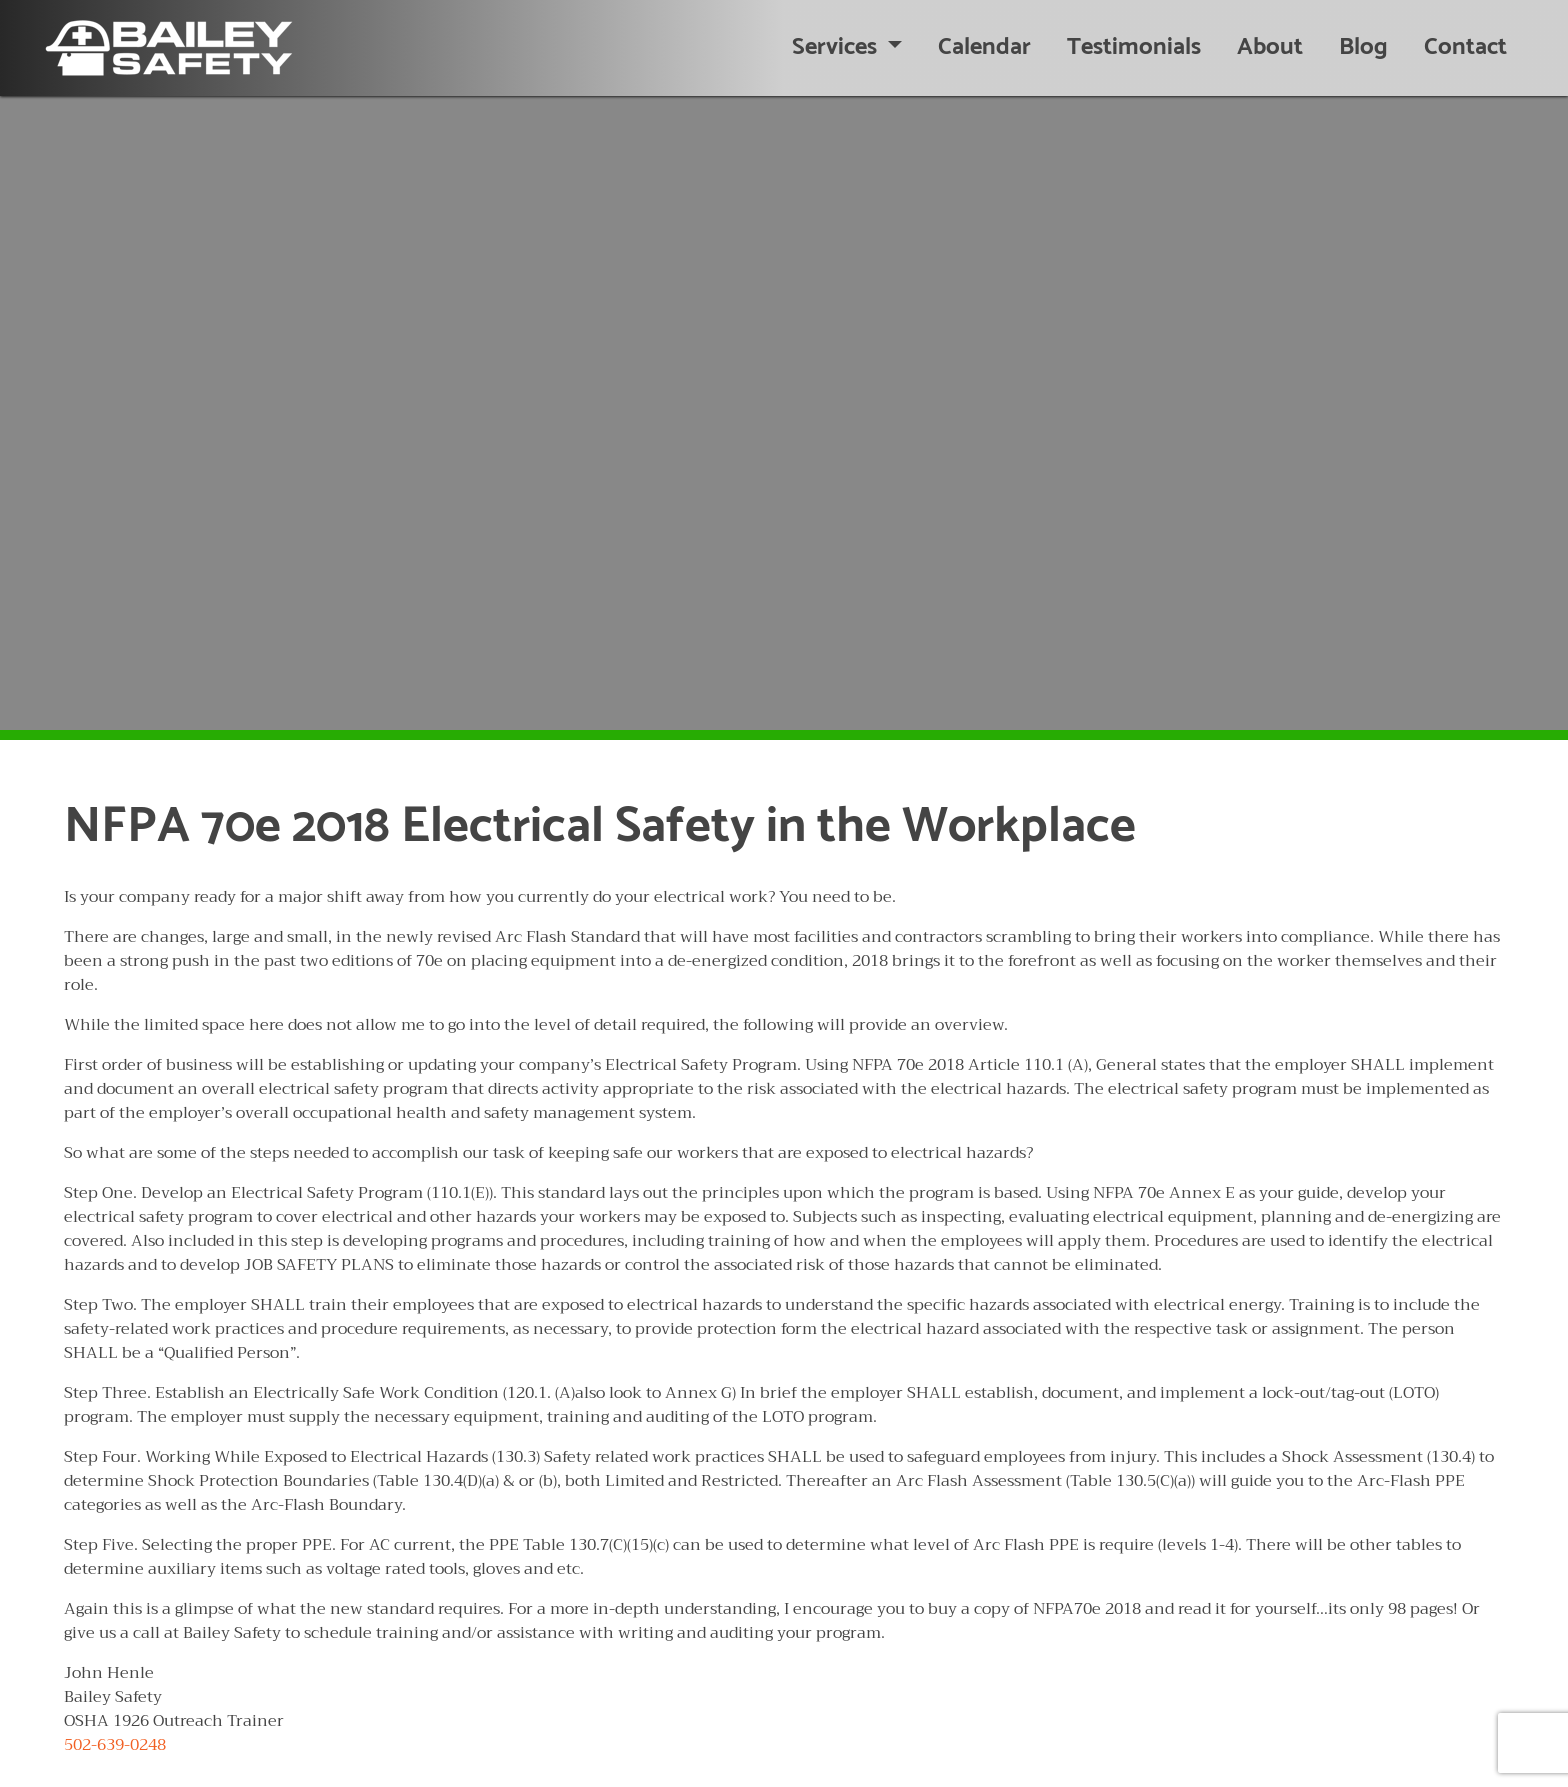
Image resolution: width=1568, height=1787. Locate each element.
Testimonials (1134, 47)
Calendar (984, 47)
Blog (1363, 47)
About (1270, 47)
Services (837, 47)
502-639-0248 (115, 1745)
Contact (1465, 47)
